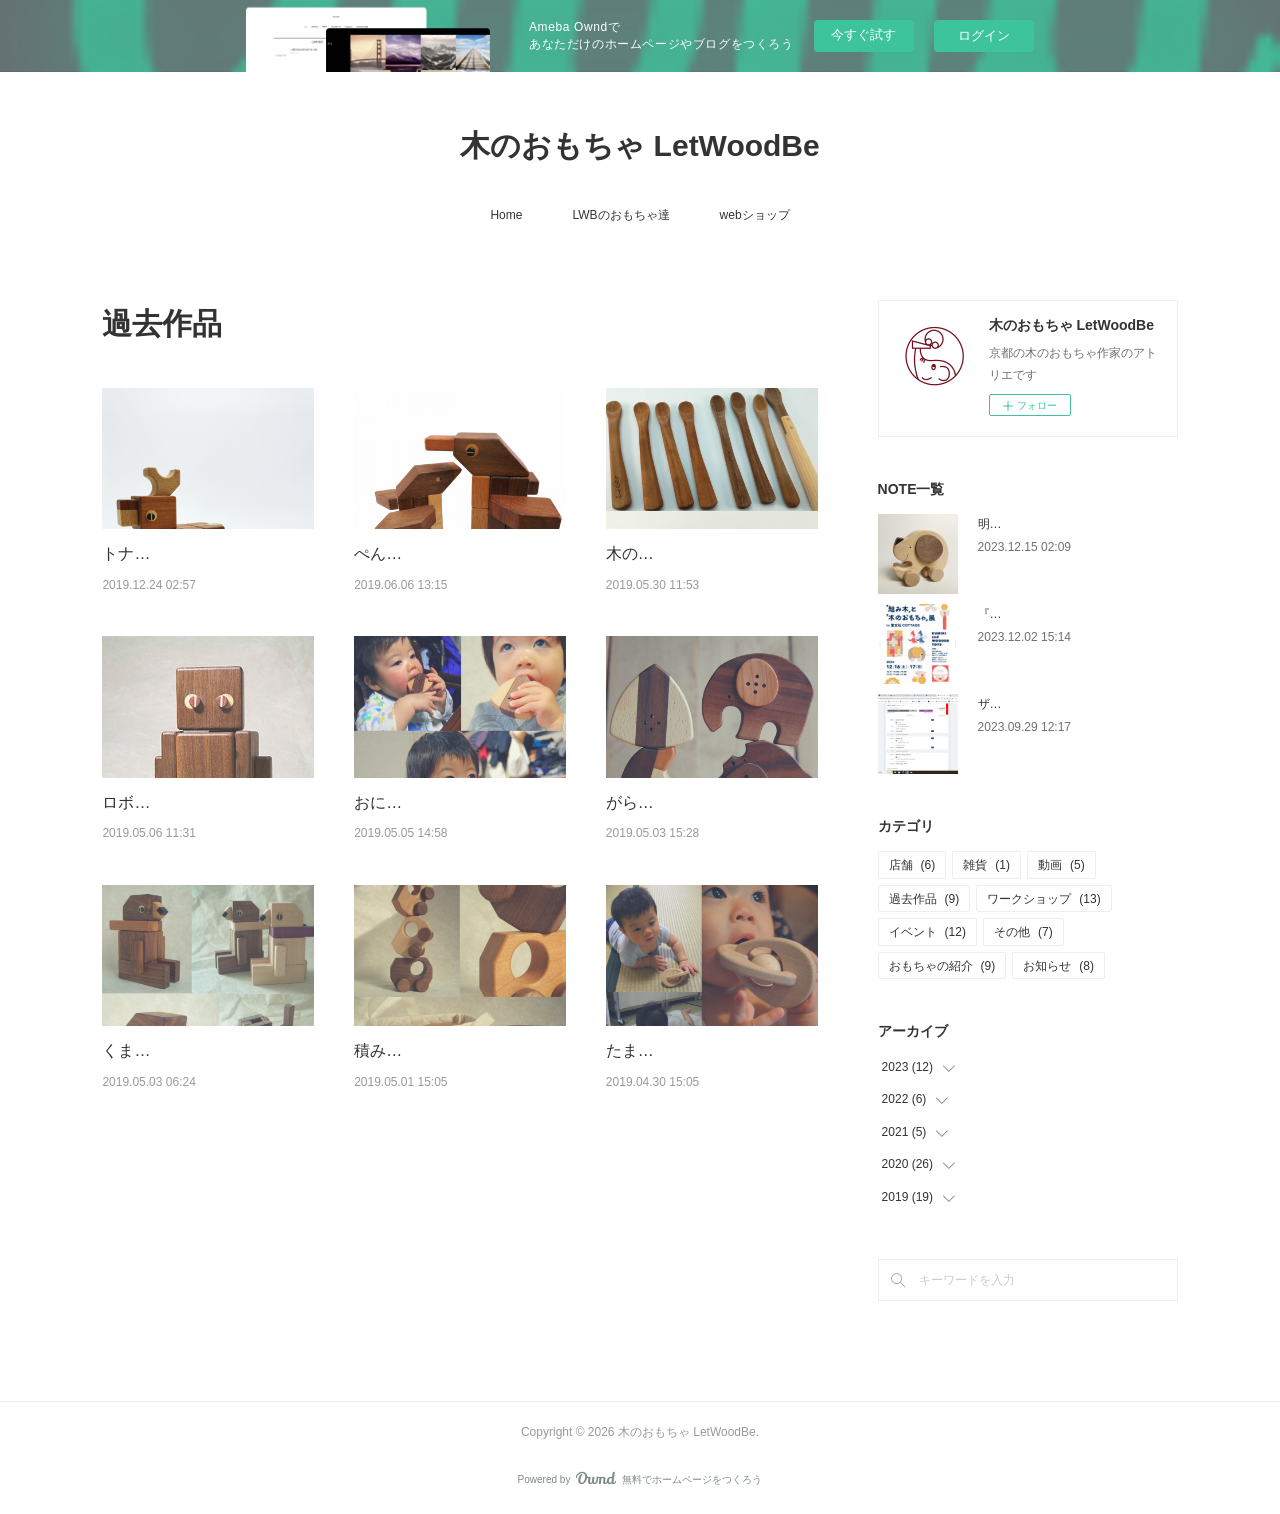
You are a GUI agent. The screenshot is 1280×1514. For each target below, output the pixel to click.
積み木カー (394, 1050)
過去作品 (924, 899)
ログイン (984, 35)
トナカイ (134, 553)
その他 (1023, 932)
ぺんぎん (386, 553)
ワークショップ (1043, 899)
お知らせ (1058, 966)
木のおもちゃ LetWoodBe (639, 145)
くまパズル (142, 1050)
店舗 (912, 865)
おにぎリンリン (410, 802)
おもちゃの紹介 (942, 966)
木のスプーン (654, 553)
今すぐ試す (863, 34)
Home (506, 215)
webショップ (755, 215)
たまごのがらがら (670, 1050)
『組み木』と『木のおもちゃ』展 (1068, 614)
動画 (1061, 865)
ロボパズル (142, 802)
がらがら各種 (654, 802)
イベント (927, 932)
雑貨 (986, 865)
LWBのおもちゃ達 (620, 215)
